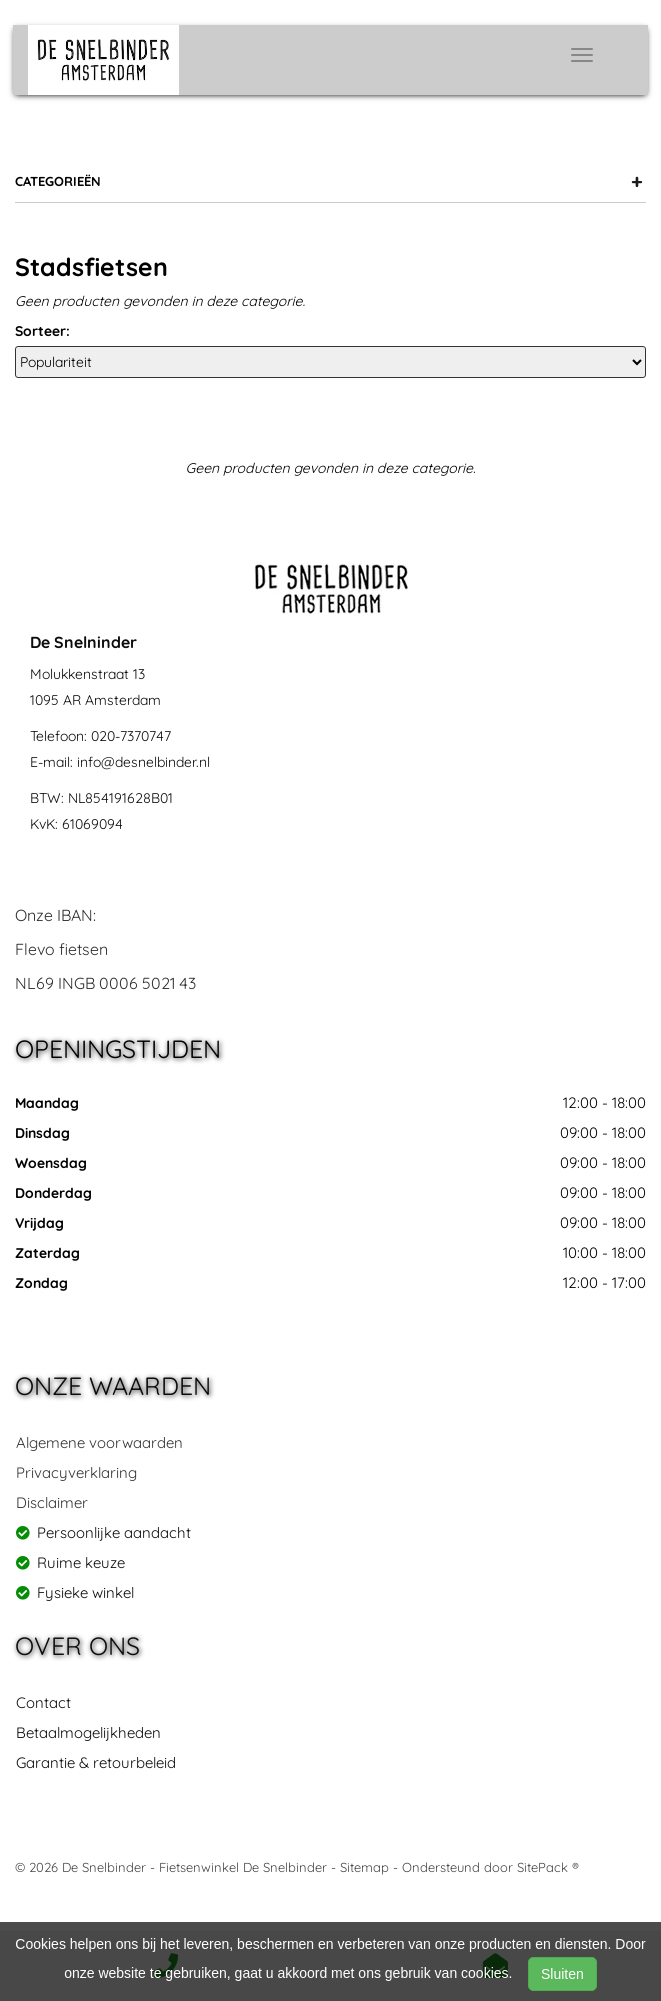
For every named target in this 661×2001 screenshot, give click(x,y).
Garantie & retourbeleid (96, 1762)
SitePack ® (548, 1867)
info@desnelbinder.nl (143, 762)
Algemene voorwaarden (99, 1442)
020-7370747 (131, 736)
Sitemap (364, 1867)
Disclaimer (52, 1502)
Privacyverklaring (76, 1472)
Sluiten (562, 1974)
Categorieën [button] (329, 181)
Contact (43, 1702)
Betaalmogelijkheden (88, 1732)
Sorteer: (42, 331)
